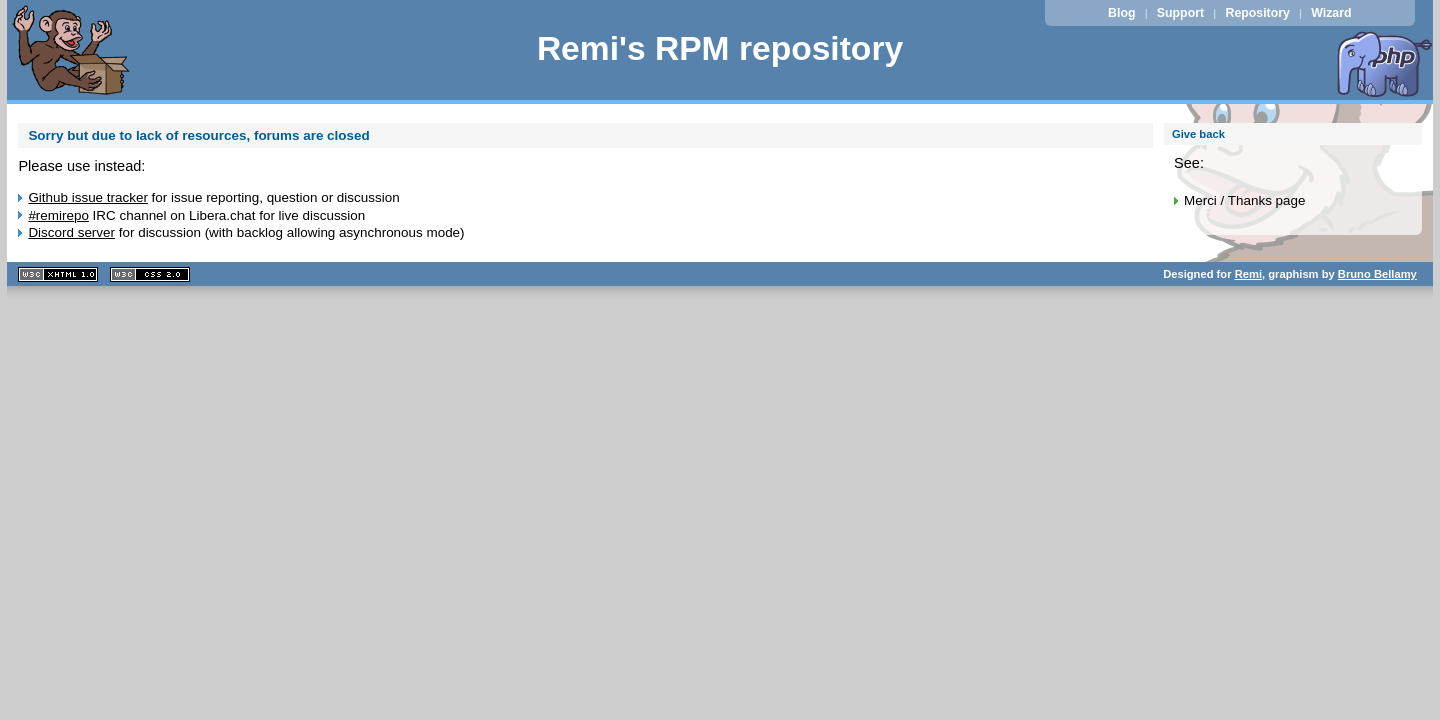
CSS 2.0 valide (150, 274)
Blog (1121, 13)
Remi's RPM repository (720, 48)
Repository (1258, 13)
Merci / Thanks (1228, 200)
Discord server (71, 232)
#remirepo (58, 215)
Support (1180, 13)
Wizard (1331, 13)
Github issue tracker (88, 197)
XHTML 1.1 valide (58, 274)
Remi (1248, 274)
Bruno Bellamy (1377, 274)
